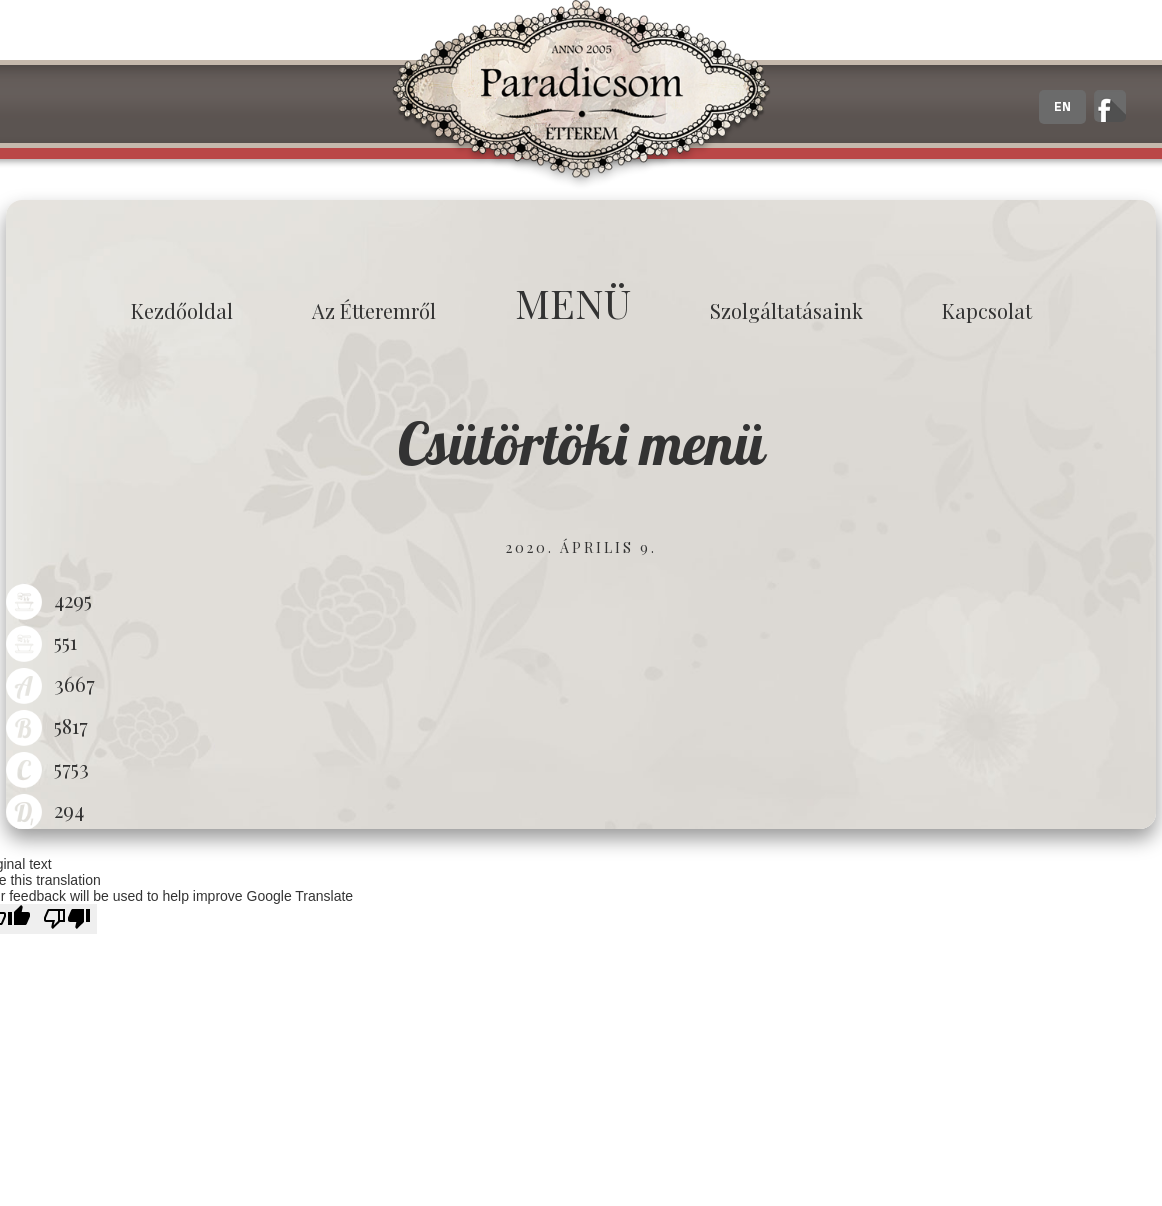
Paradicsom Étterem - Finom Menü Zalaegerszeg (581, 95)
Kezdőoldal (182, 310)
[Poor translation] (67, 919)
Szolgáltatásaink (786, 310)
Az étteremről (374, 310)
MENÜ (573, 302)
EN (1062, 107)
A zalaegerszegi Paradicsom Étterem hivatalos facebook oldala (1110, 106)
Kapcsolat (987, 310)
